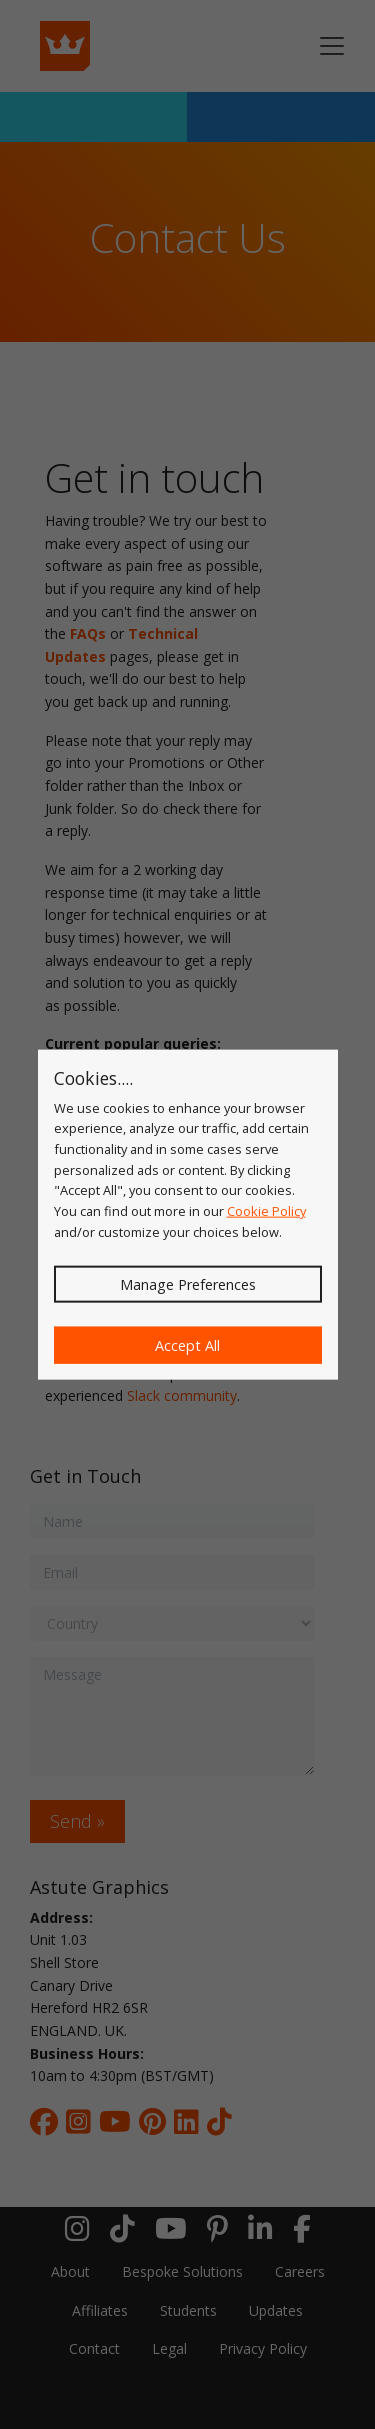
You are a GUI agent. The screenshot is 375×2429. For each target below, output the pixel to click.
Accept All (187, 1345)
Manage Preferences (188, 1284)
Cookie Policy (266, 1211)
